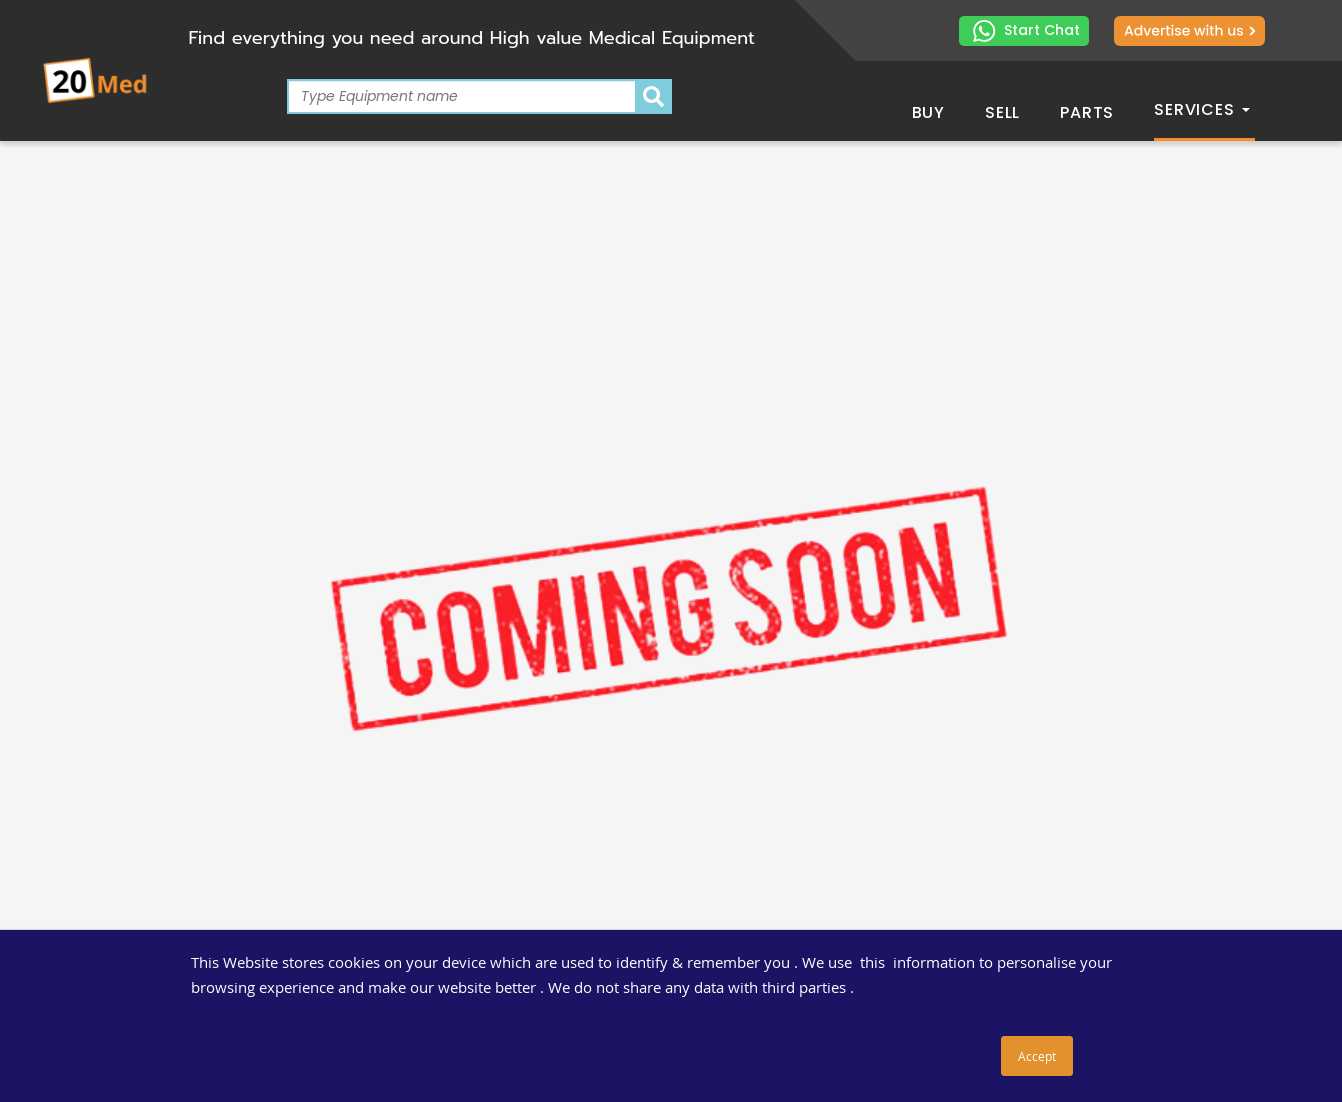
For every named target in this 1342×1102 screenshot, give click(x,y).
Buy (928, 112)
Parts (1087, 112)
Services (1202, 109)
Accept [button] (1037, 1056)
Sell (1002, 112)
